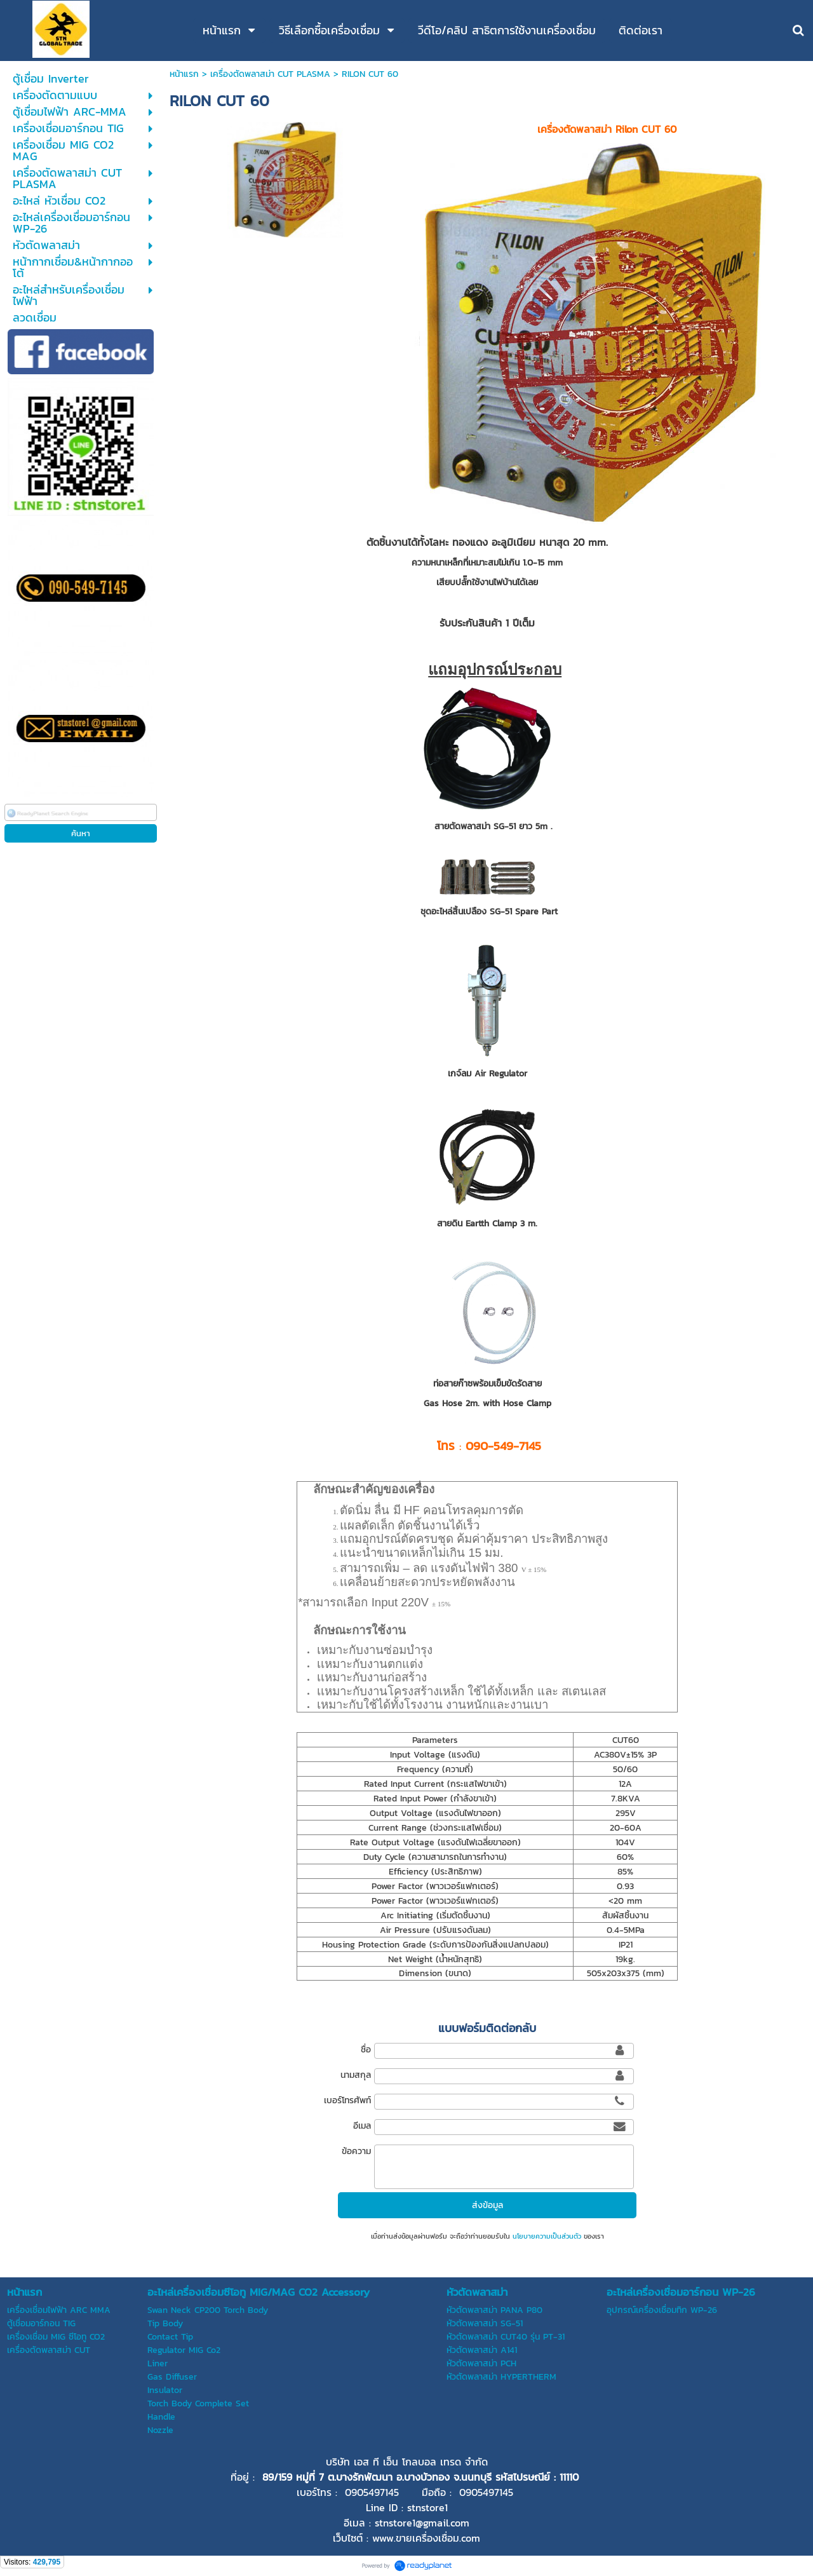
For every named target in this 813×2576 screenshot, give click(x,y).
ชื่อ (366, 2049)
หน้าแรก (184, 74)
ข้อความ (356, 2151)
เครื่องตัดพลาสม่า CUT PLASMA (270, 74)
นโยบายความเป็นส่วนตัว (547, 2236)
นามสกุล (355, 2075)
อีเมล (362, 2125)
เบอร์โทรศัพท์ (347, 2100)
